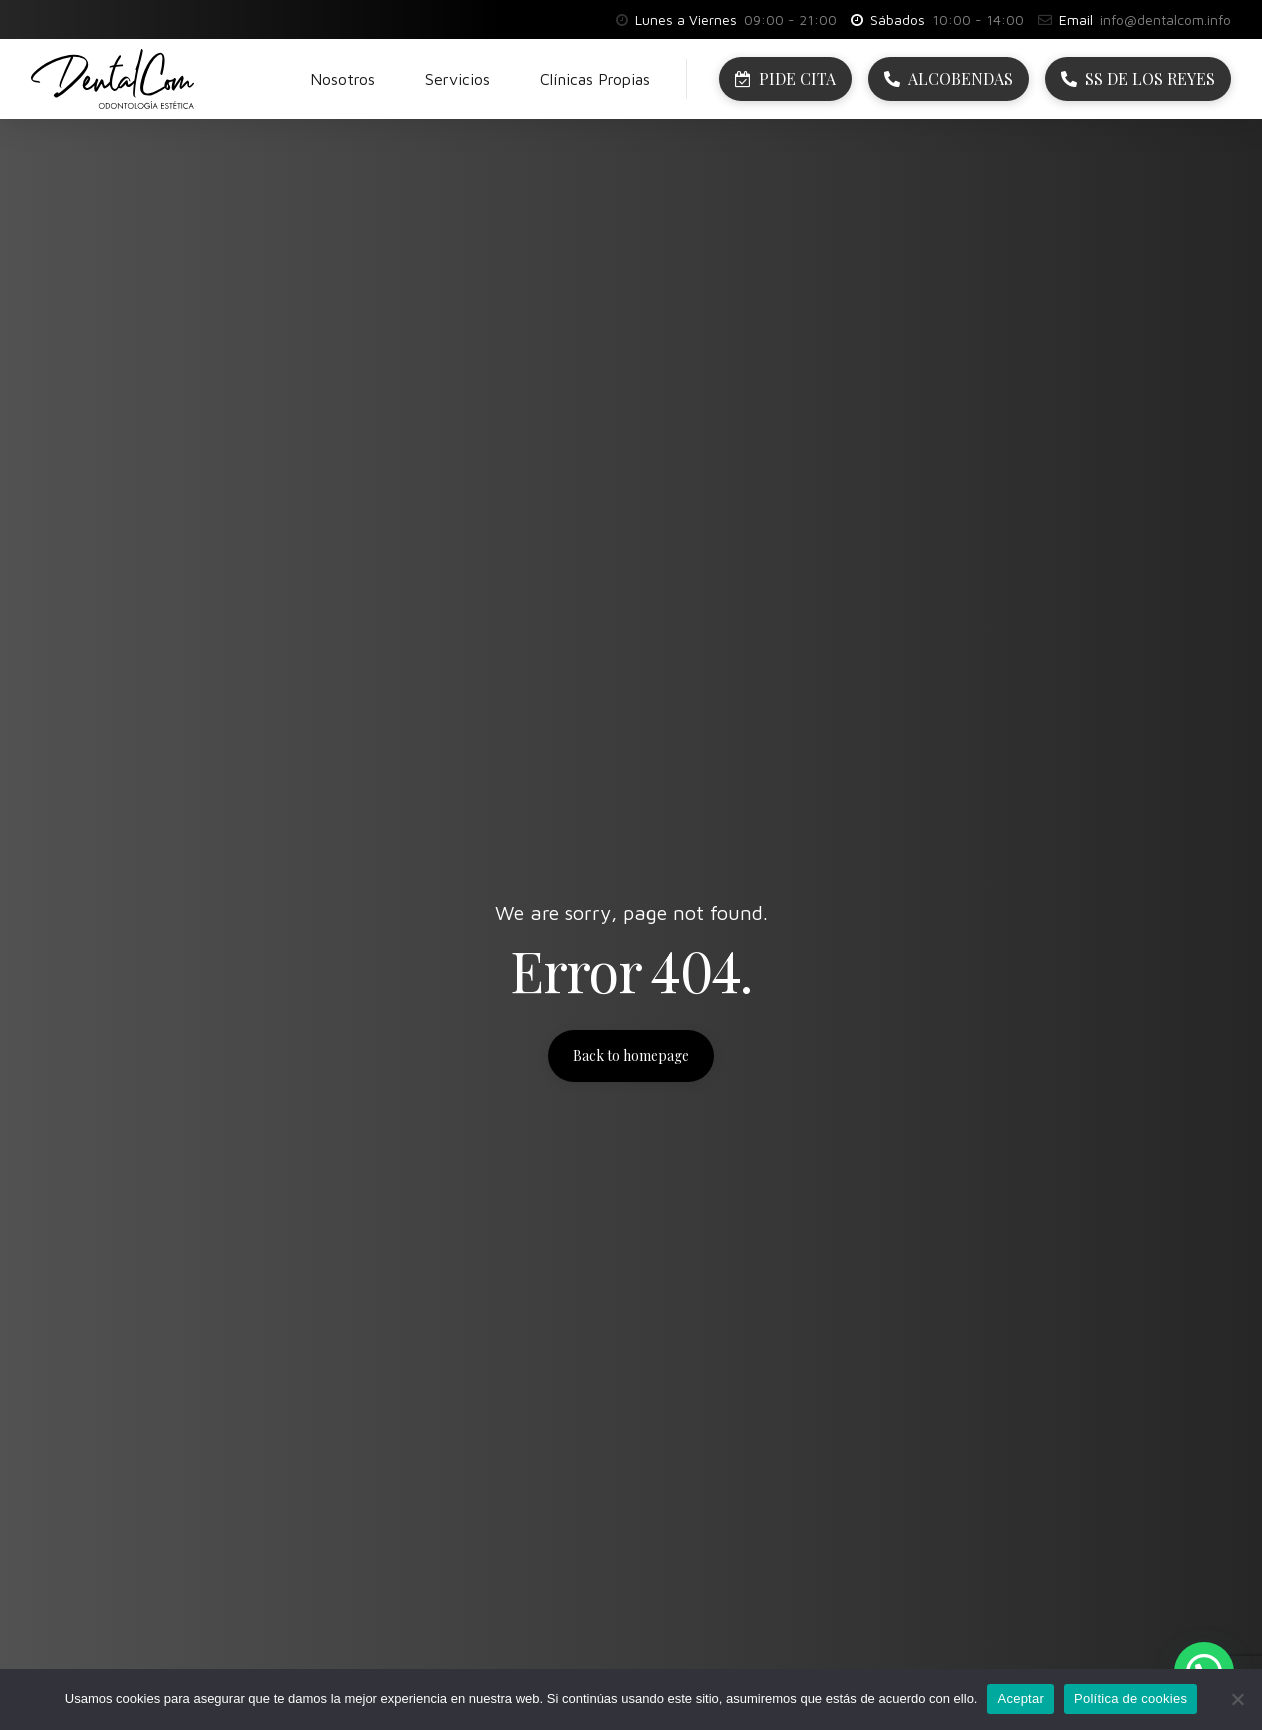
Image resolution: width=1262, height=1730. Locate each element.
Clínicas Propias (595, 79)
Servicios (457, 79)
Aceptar (1020, 1698)
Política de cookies (1130, 1698)
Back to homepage (631, 1055)
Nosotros (342, 79)
